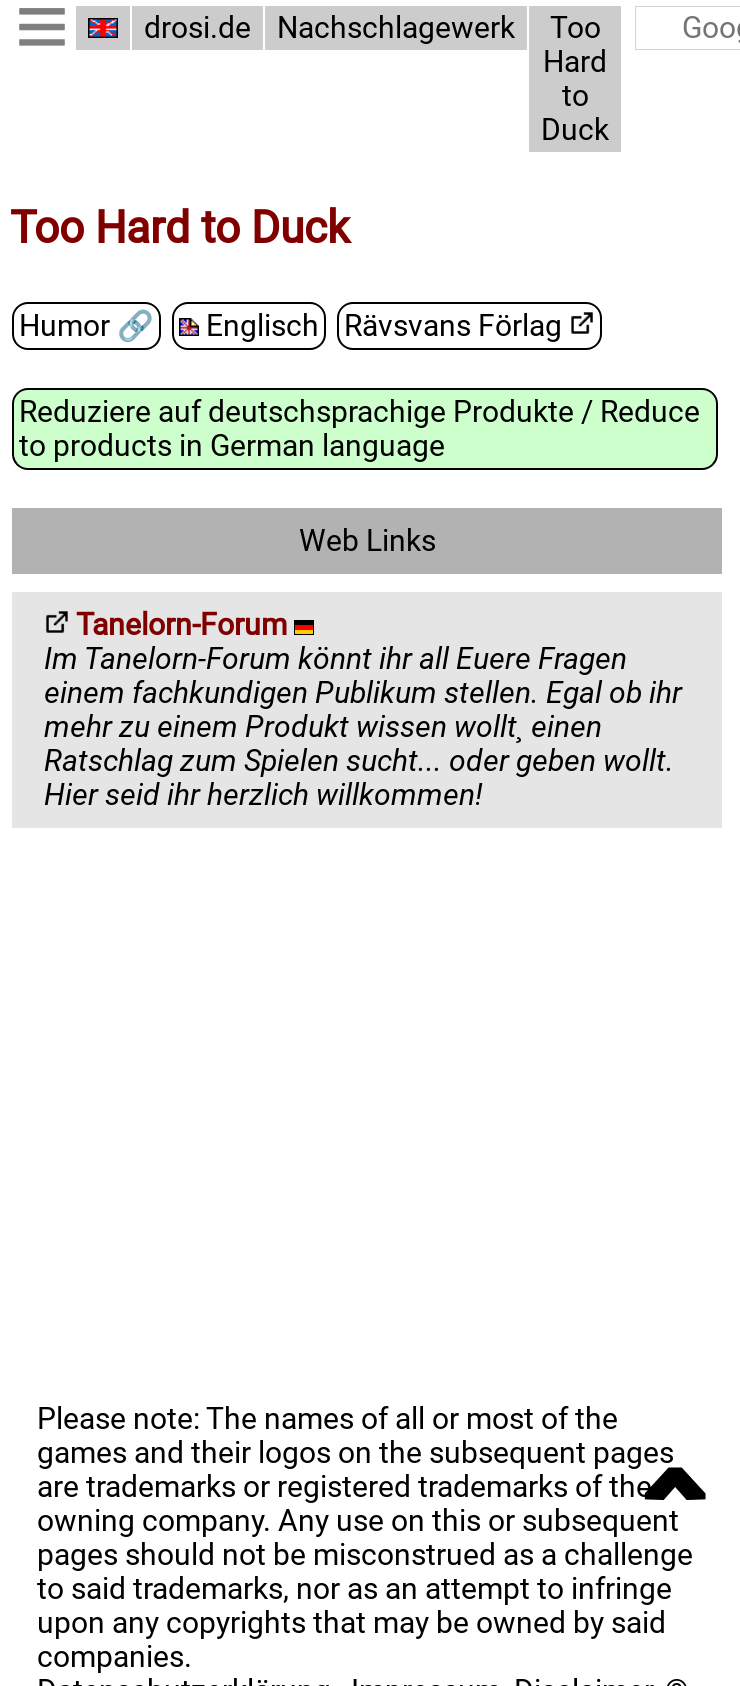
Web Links (367, 541)
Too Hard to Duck (575, 79)
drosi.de (197, 28)
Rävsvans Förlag (469, 327)
